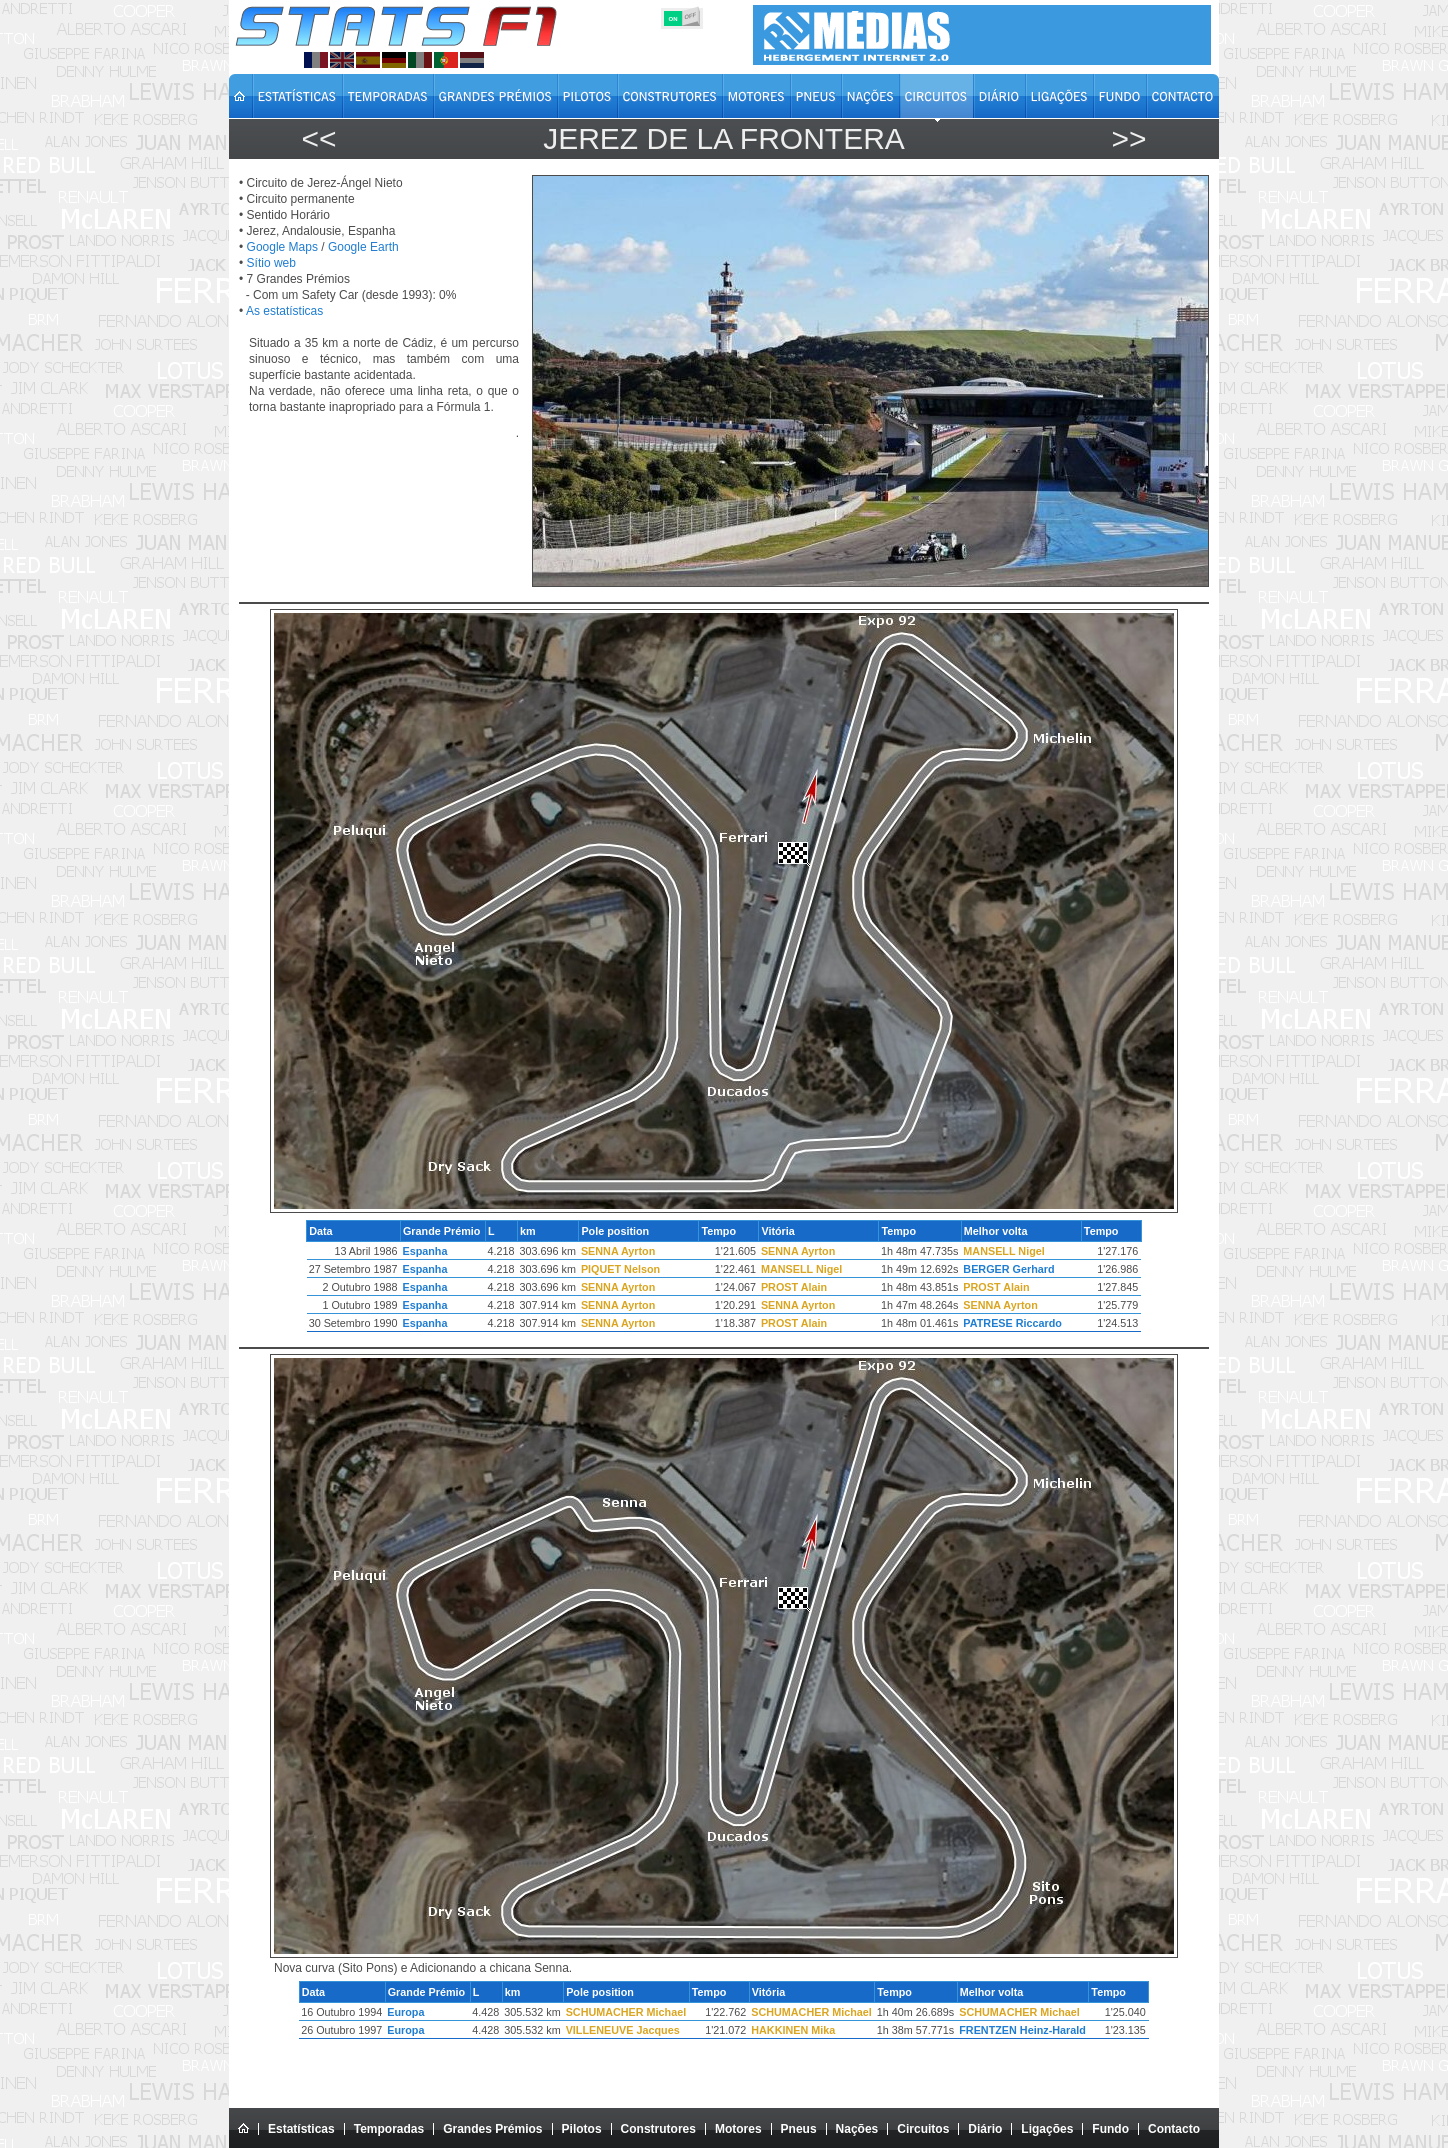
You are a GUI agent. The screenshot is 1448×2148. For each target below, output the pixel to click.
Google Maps (282, 247)
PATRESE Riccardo (1012, 1323)
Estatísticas (301, 2129)
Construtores (658, 2129)
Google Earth (363, 247)
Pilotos (582, 2129)
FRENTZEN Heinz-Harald (1022, 2030)
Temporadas (389, 2129)
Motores (738, 2129)
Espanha (424, 1251)
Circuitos (923, 2129)
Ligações (1047, 2129)
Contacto (1174, 2129)
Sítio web (271, 263)
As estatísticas (284, 311)
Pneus (799, 2129)
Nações (857, 2129)
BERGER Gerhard (1008, 1269)
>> (1128, 138)
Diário (985, 2129)
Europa (405, 2012)
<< (318, 138)
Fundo (1110, 2129)
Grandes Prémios (492, 2129)
